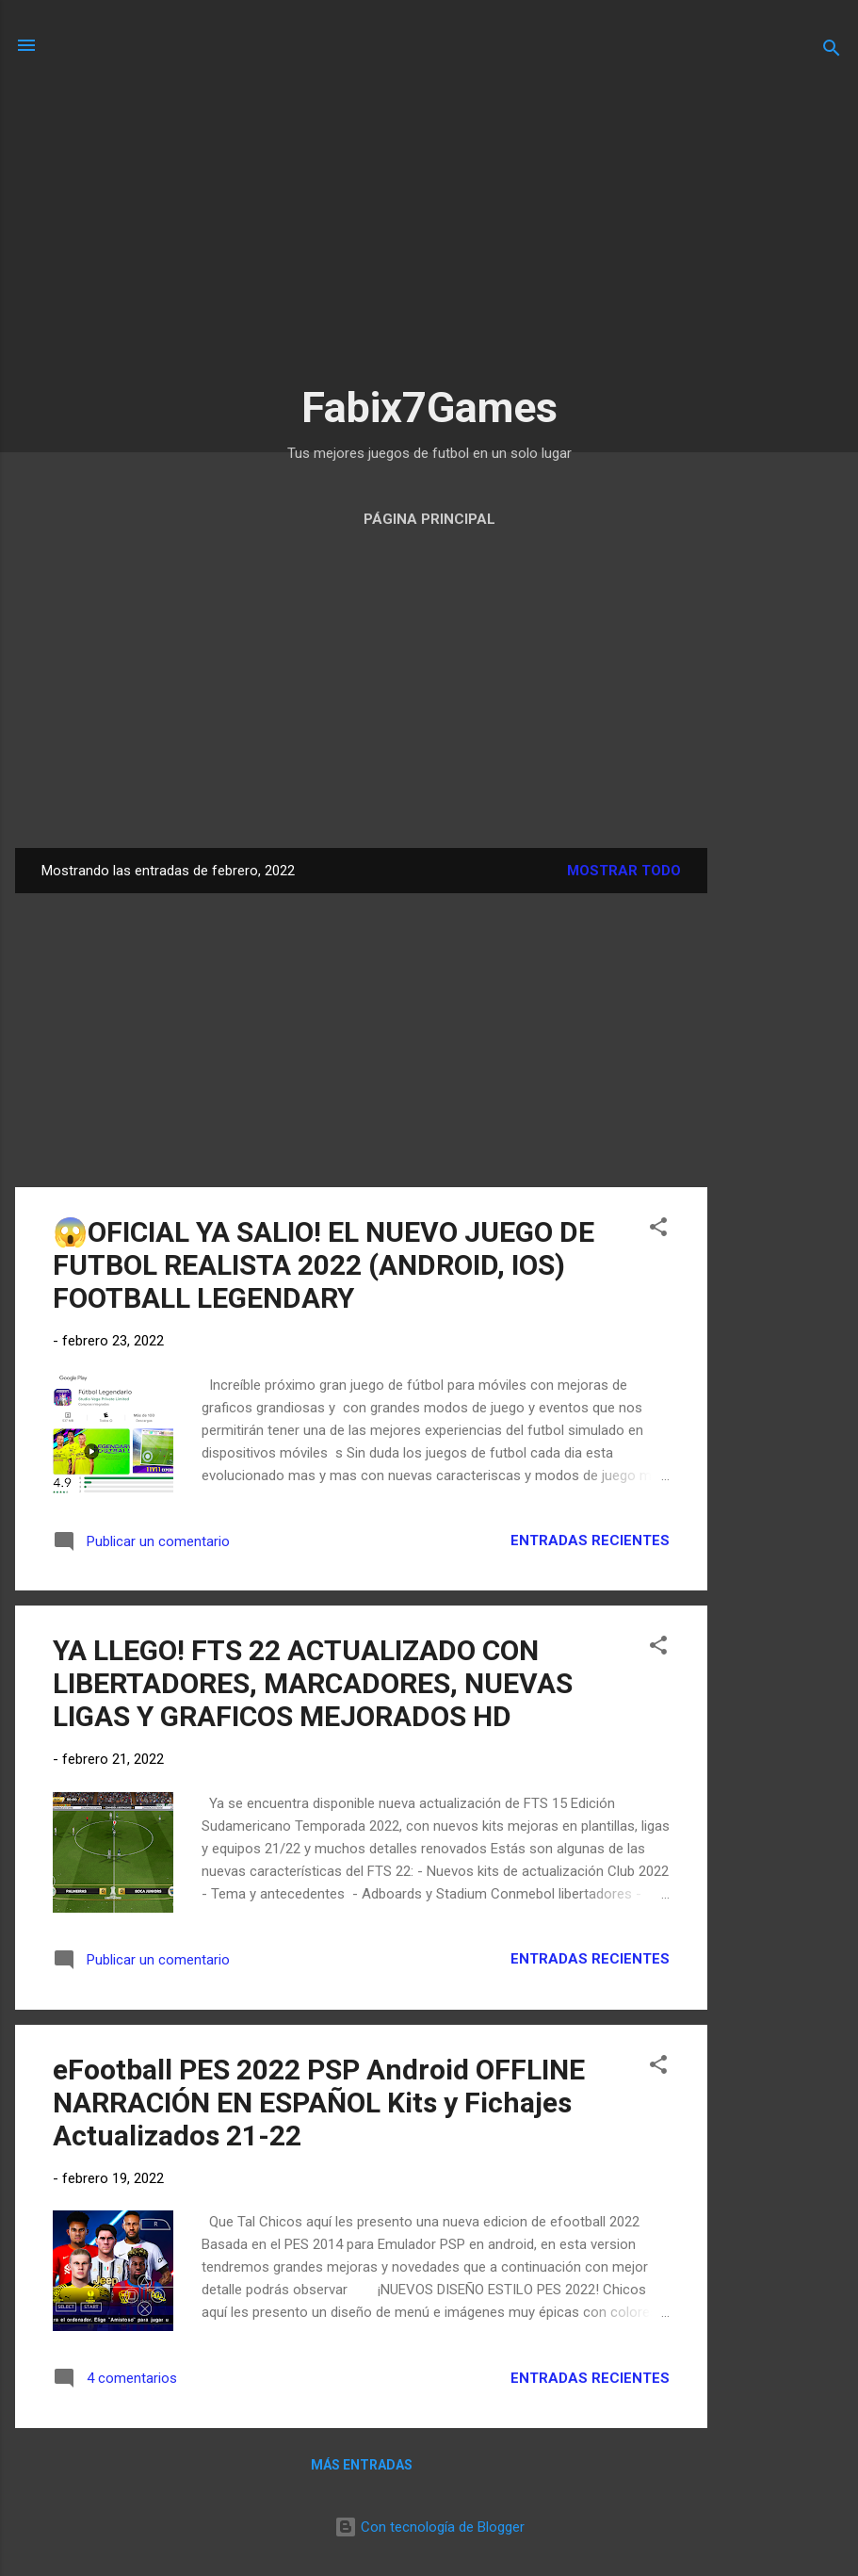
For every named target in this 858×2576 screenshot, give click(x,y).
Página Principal (429, 519)
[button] (658, 1230)
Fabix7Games (429, 407)
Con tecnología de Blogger (429, 2527)
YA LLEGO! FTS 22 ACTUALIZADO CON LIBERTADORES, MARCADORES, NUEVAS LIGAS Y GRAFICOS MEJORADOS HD (313, 1683)
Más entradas (362, 2464)
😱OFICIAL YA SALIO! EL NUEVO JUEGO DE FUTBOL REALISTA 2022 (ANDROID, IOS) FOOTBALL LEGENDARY (323, 1264)
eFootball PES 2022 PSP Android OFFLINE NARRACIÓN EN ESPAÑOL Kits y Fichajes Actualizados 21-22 (319, 2102)
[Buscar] (831, 51)
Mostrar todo (624, 870)
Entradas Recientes (590, 1540)
